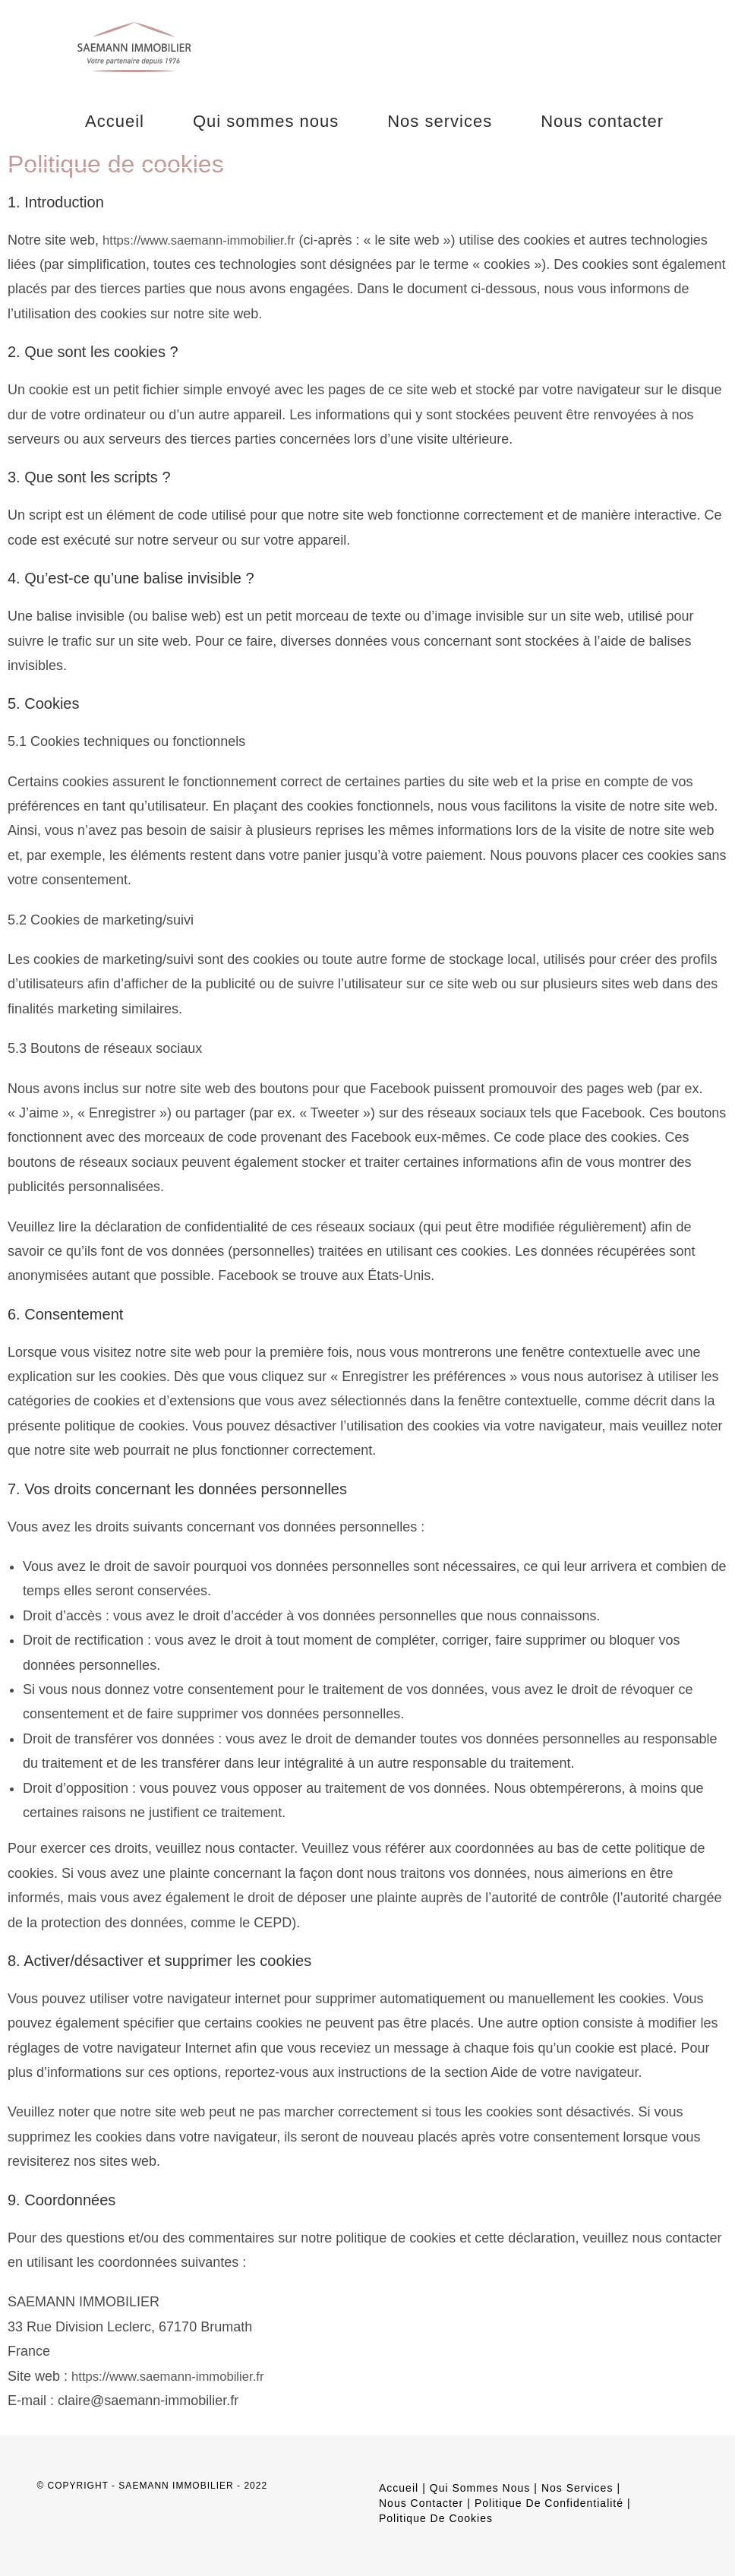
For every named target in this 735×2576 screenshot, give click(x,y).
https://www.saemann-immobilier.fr (207, 240)
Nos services (577, 2488)
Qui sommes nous (480, 2488)
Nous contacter (421, 2503)
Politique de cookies (436, 2518)
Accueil (398, 2488)
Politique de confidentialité (549, 2503)
